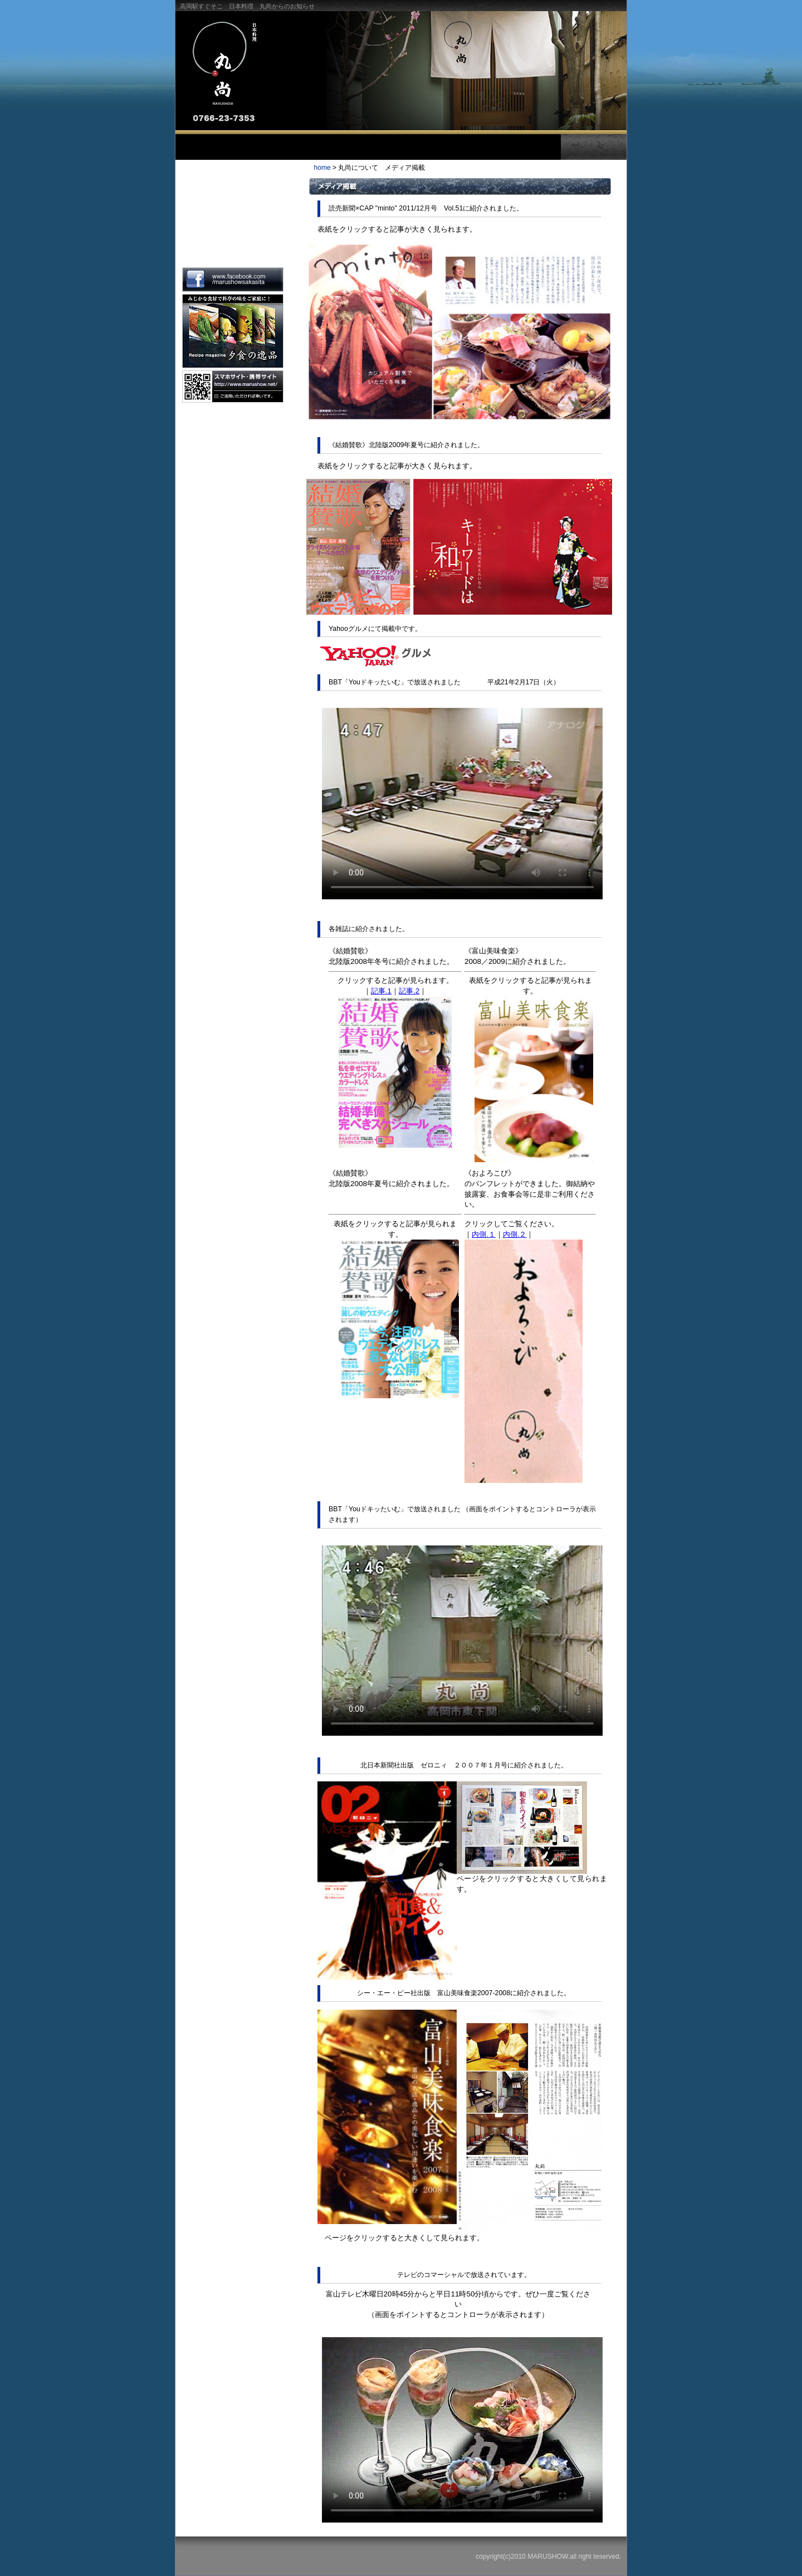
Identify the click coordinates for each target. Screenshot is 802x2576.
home (322, 168)
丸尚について (255, 147)
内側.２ (515, 1234)
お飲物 (390, 147)
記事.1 (381, 991)
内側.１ (484, 1234)
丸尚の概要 (232, 211)
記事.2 (409, 991)
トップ (198, 147)
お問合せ (527, 147)
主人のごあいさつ (232, 177)
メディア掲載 (232, 245)
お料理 (323, 147)
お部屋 (458, 147)
